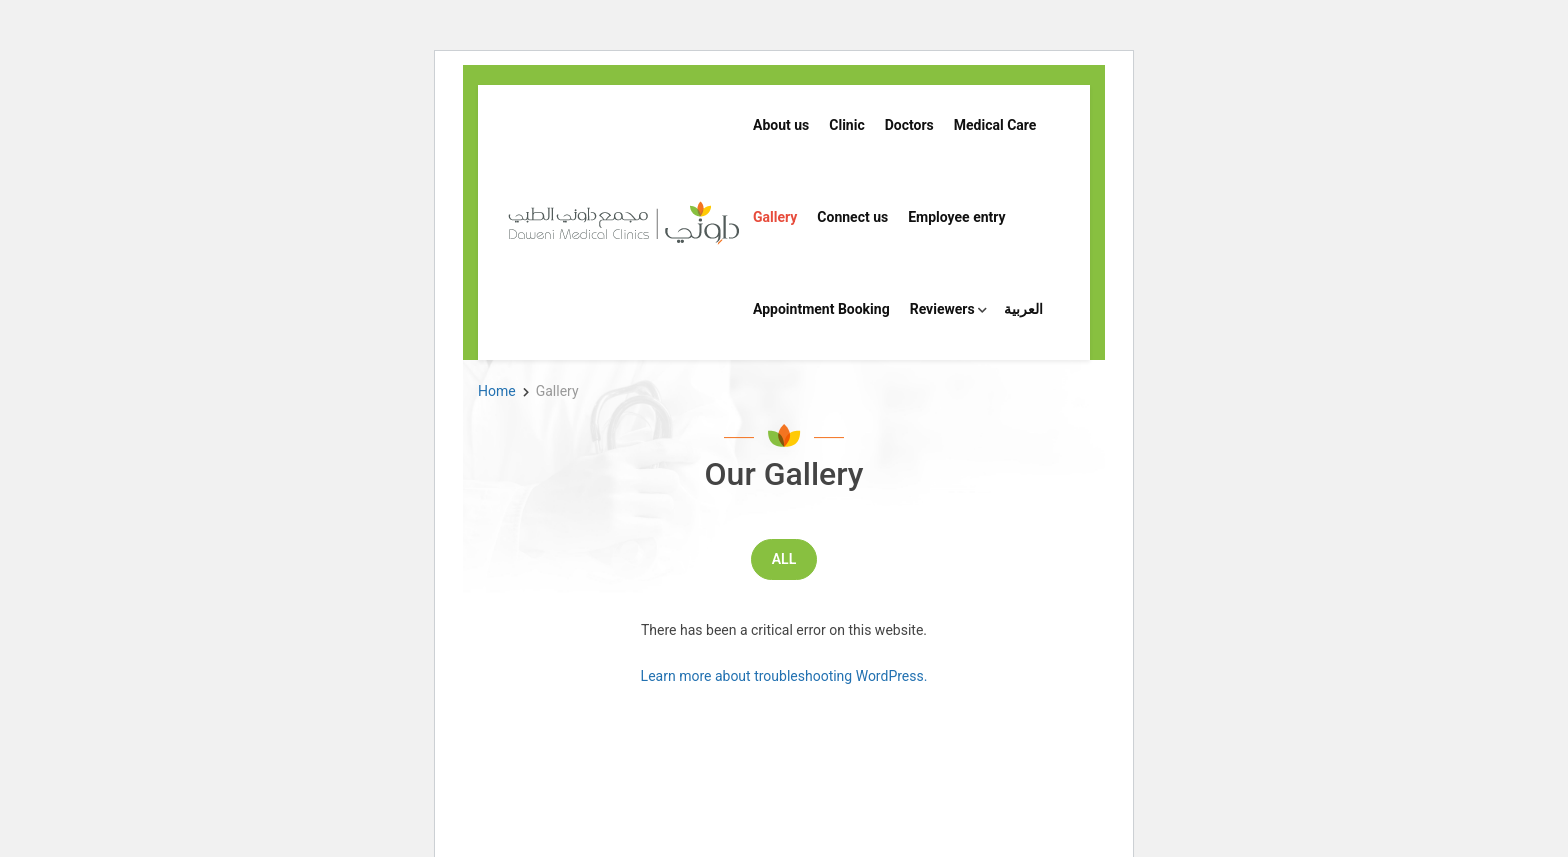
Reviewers (942, 309)
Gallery (775, 217)
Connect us (852, 217)
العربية (1023, 309)
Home (497, 391)
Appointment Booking (821, 309)
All (784, 559)
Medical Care (995, 125)
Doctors (909, 125)
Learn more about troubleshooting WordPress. (784, 676)
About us (781, 125)
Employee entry (956, 217)
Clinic (846, 125)
